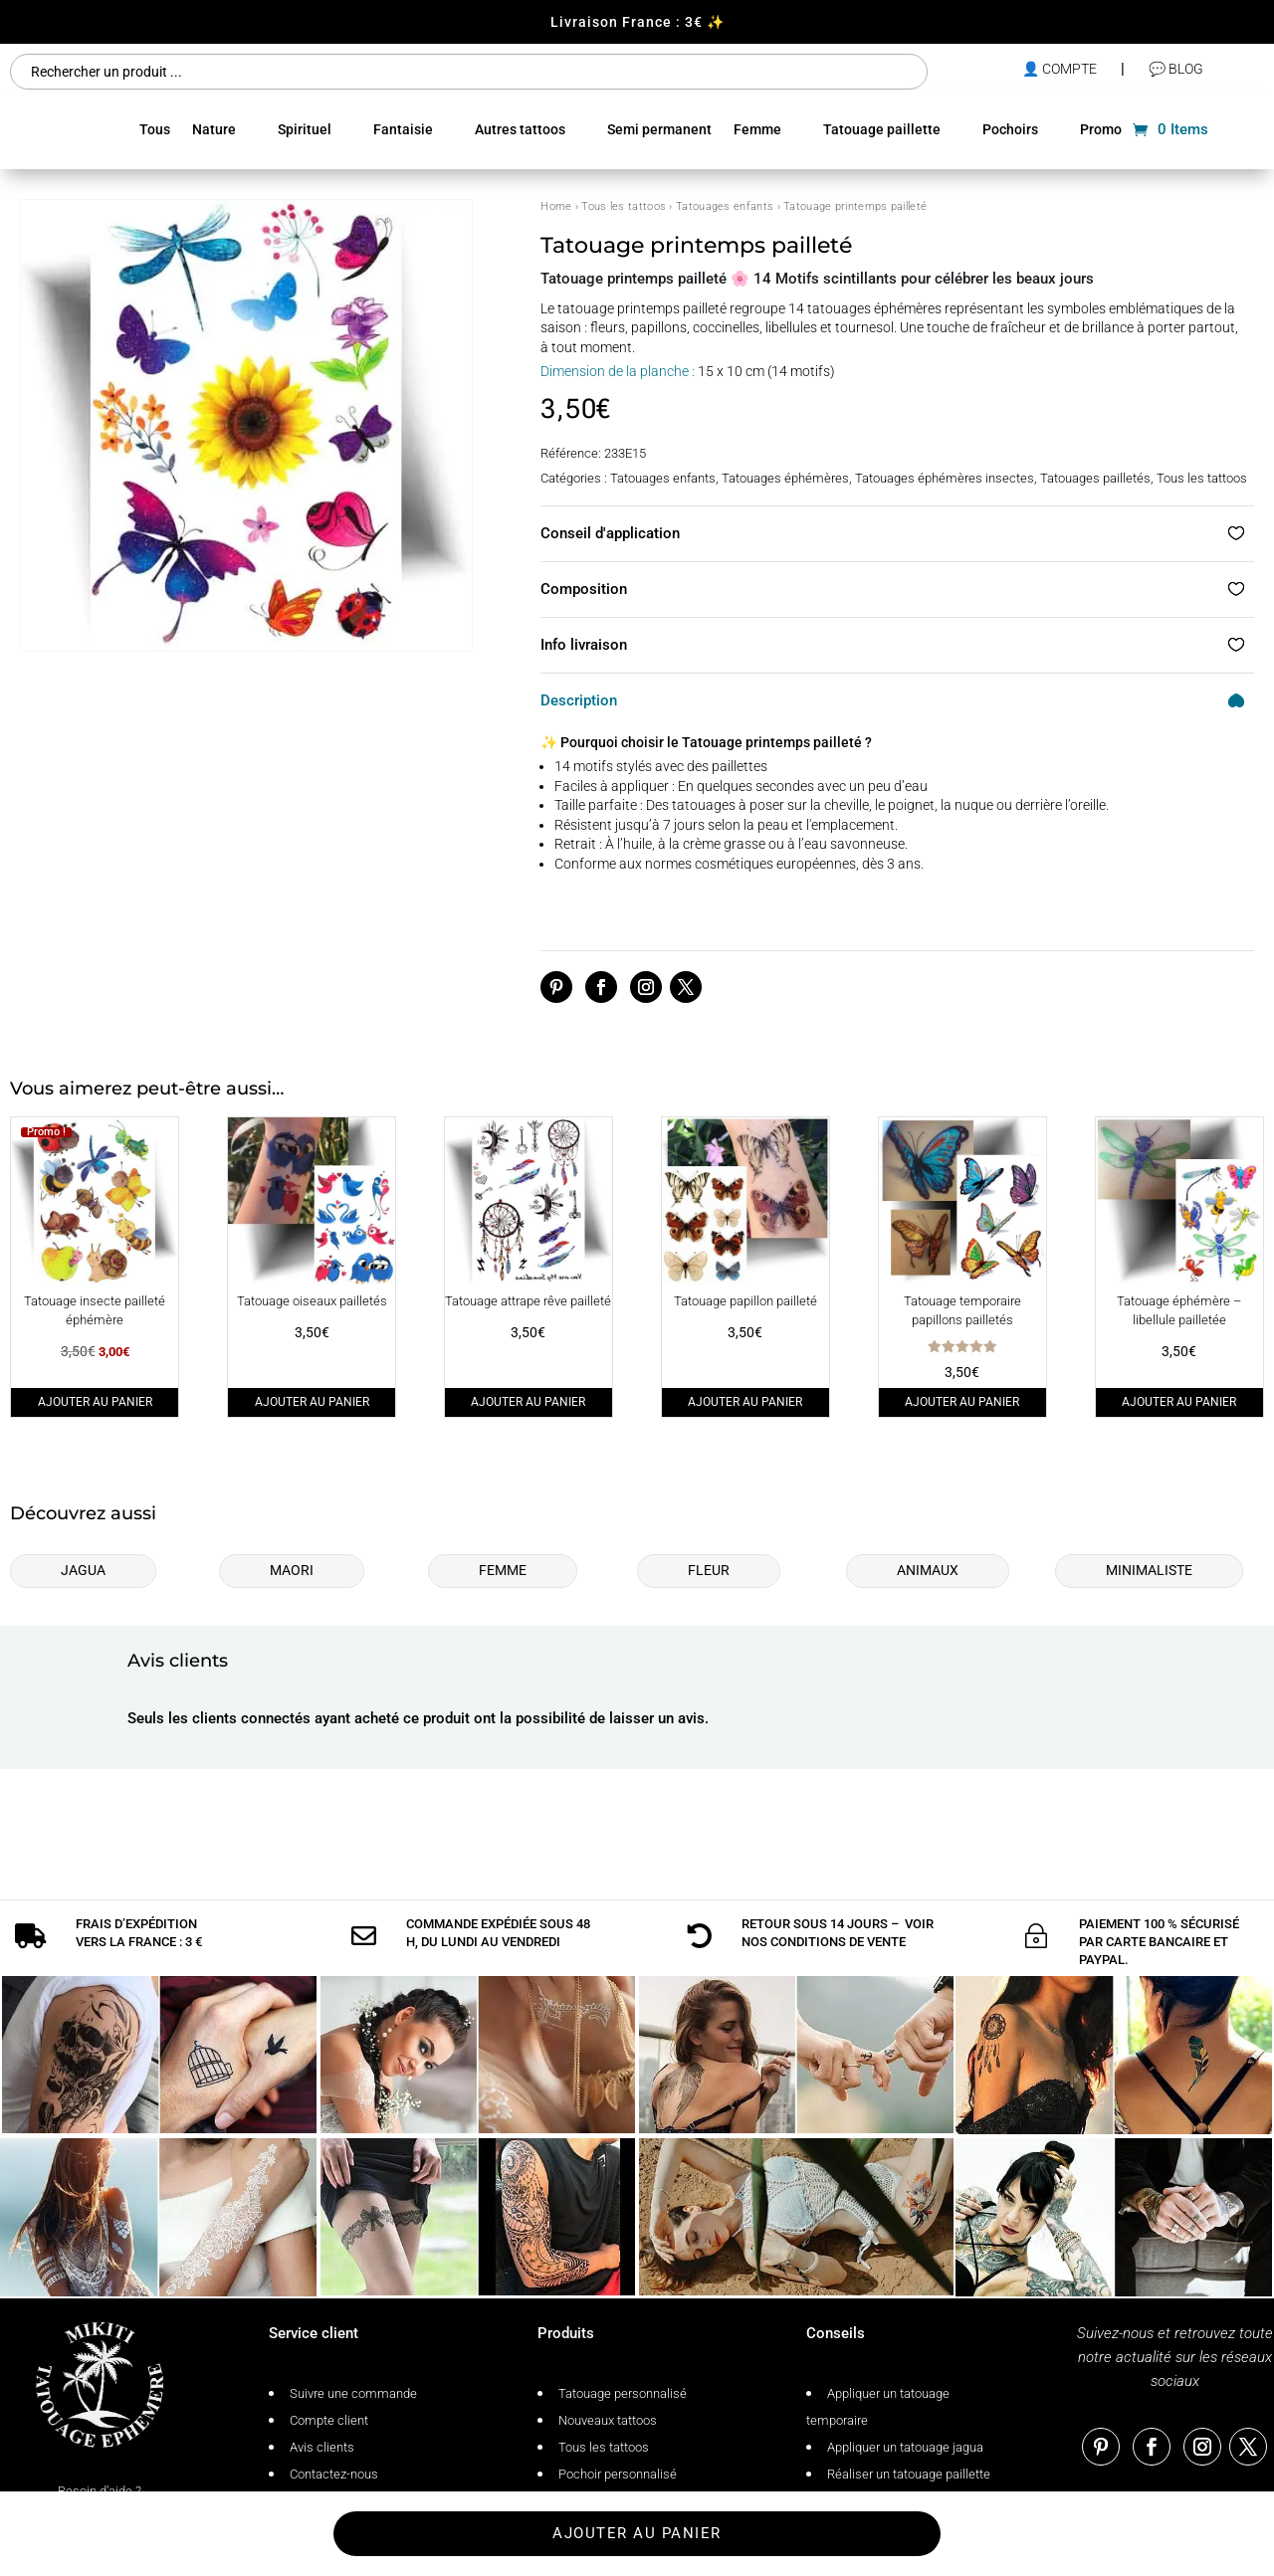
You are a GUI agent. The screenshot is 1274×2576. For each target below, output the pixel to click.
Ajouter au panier (637, 2533)
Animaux (927, 1570)
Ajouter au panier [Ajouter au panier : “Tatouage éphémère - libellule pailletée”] (1179, 1402)
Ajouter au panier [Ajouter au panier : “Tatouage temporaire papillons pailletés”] (962, 1402)
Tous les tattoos (623, 206)
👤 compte (1059, 69)
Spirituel (304, 129)
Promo (1101, 129)
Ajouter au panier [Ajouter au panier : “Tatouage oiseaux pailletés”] (312, 1402)
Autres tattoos (520, 129)
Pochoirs (1010, 129)
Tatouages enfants (724, 206)
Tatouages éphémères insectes (944, 478)
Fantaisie (403, 129)
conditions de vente (838, 1896)
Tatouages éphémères (785, 478)
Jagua (83, 1570)
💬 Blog (1176, 69)
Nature (214, 129)
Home (555, 206)
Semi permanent (659, 129)
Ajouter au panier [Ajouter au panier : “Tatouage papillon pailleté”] (745, 1402)
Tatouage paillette (882, 129)
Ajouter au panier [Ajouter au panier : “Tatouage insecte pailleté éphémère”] (95, 1402)
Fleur (709, 1570)
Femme (757, 129)
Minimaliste (1149, 1570)
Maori (292, 1570)
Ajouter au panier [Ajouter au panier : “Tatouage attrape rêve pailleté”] (528, 1402)
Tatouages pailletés (1095, 478)
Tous (154, 129)
